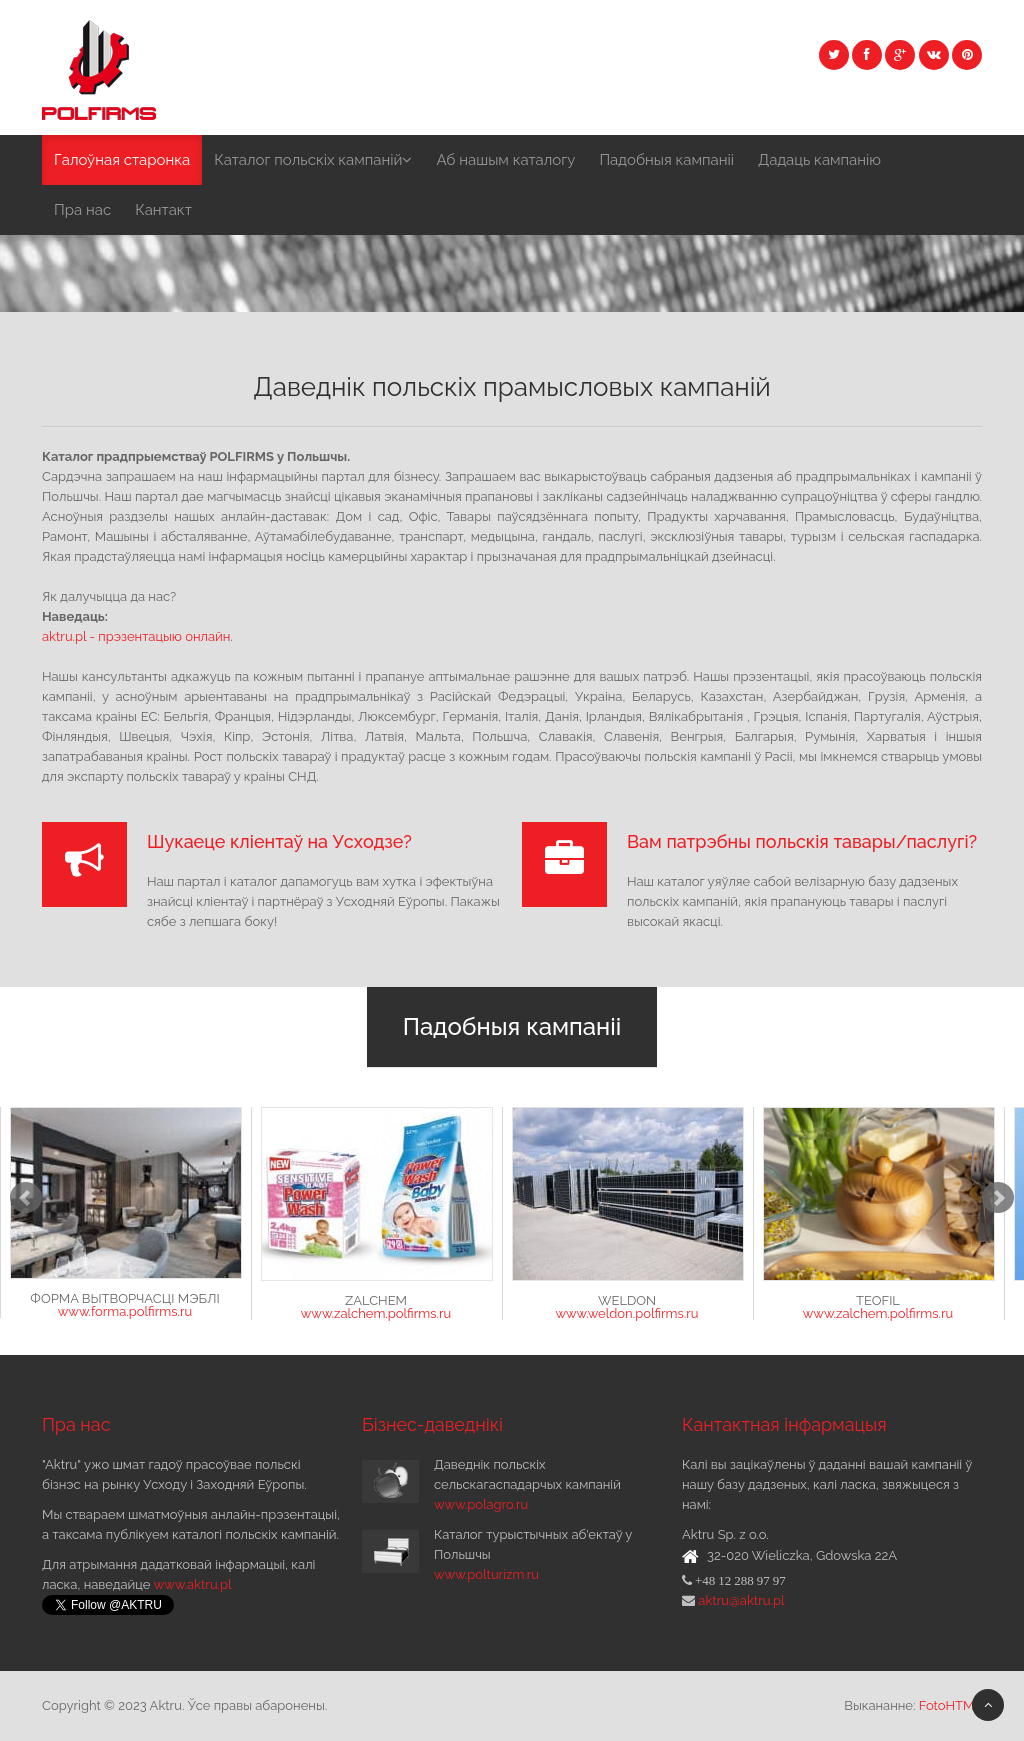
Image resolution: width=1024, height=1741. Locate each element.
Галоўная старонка (122, 160)
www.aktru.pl (193, 1584)
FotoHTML (950, 1705)
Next (998, 1198)
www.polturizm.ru (486, 1574)
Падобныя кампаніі (666, 160)
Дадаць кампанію (819, 160)
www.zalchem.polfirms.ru (376, 1313)
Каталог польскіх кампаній (313, 160)
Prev (26, 1198)
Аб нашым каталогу (505, 160)
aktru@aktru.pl (739, 1600)
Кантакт (163, 210)
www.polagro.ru (481, 1504)
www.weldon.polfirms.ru (626, 1313)
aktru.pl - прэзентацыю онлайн (136, 636)
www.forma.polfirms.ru (125, 1311)
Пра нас (82, 210)
